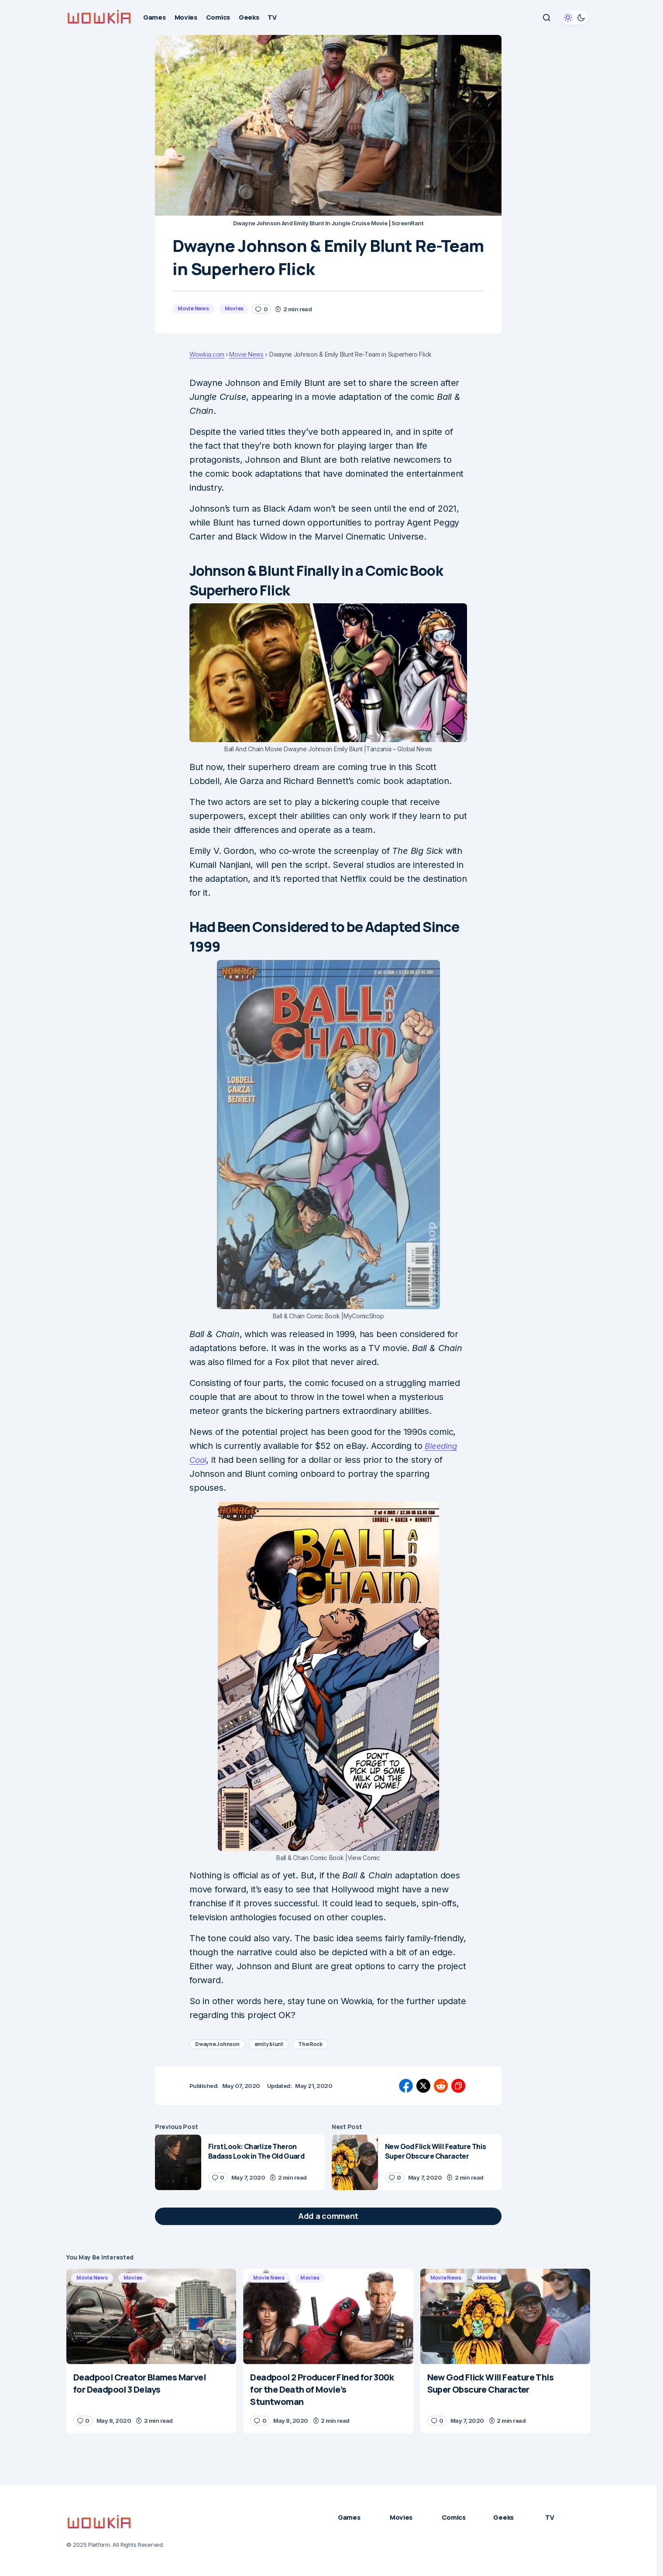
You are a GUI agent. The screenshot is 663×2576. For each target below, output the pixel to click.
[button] (546, 17)
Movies (234, 308)
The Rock (310, 2044)
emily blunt (268, 2044)
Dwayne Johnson (217, 2044)
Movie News (193, 308)
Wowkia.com (206, 354)
